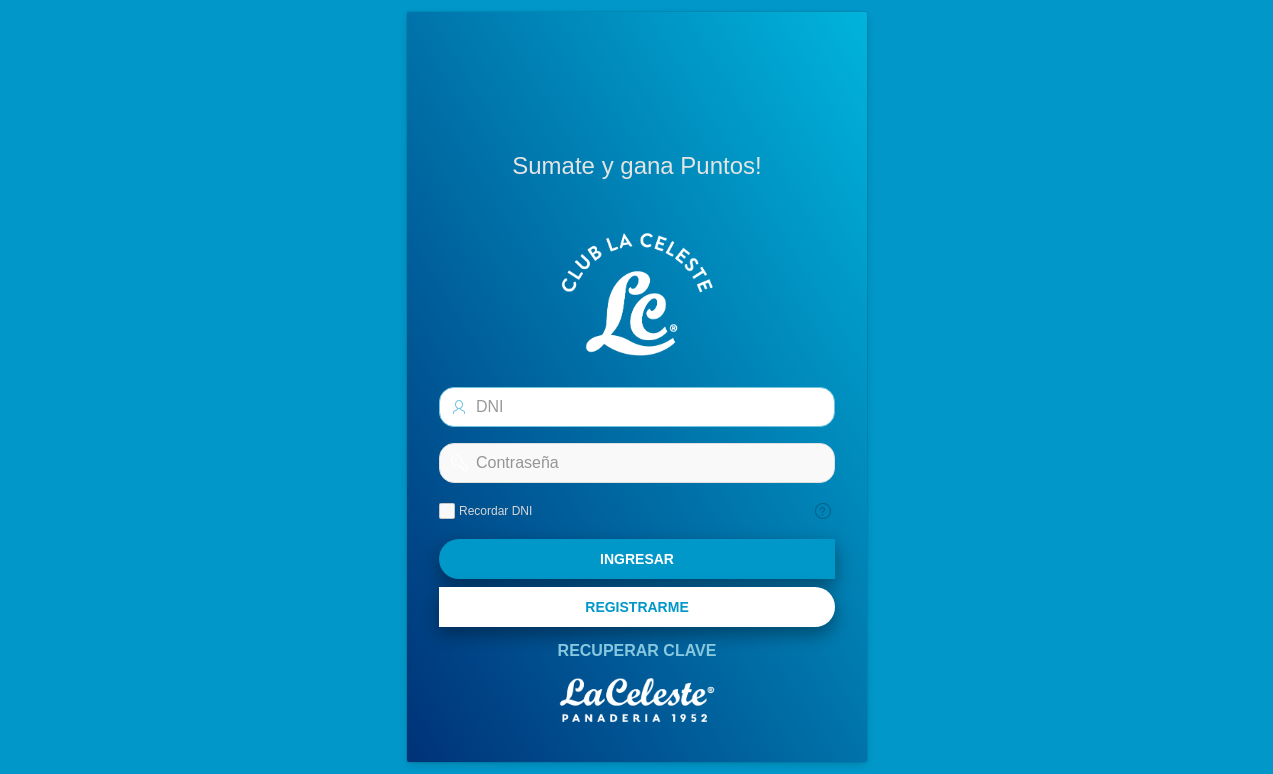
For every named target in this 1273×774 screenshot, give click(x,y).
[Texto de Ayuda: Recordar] (823, 511)
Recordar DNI (495, 511)
